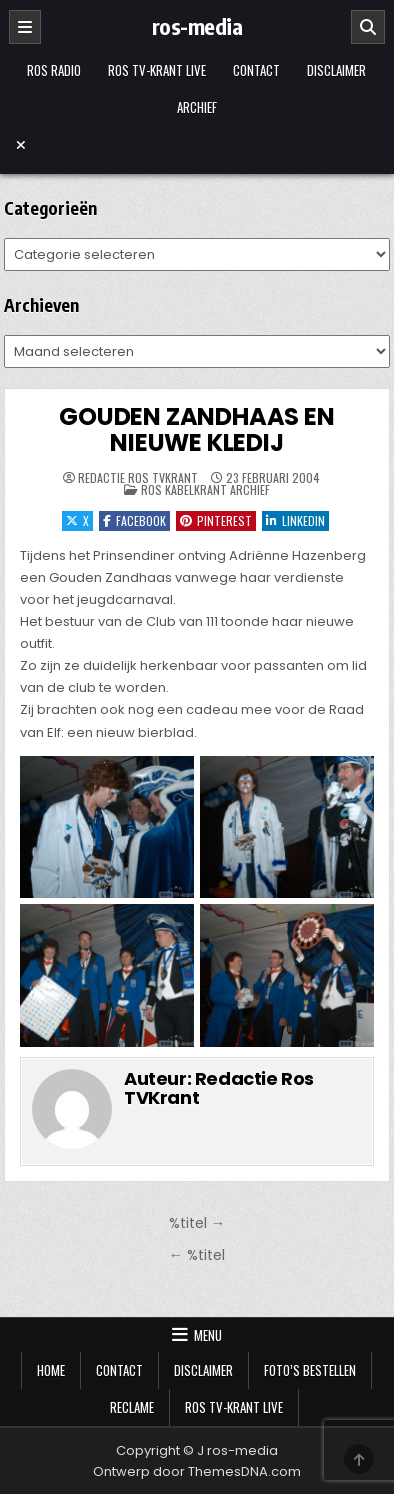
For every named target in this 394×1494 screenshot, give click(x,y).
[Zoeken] (368, 27)
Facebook (134, 520)
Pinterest (216, 520)
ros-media (197, 26)
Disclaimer (336, 70)
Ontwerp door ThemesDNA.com (197, 1471)
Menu (208, 1335)
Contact (256, 70)
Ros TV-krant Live (157, 70)
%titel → (197, 1223)
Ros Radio (54, 70)
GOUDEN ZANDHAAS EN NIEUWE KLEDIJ (196, 429)
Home (51, 1370)
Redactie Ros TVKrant (138, 478)
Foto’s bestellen (310, 1370)
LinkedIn (295, 520)
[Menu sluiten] (197, 145)
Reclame (132, 1407)
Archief (197, 107)
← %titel (197, 1255)
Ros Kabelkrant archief (205, 489)
